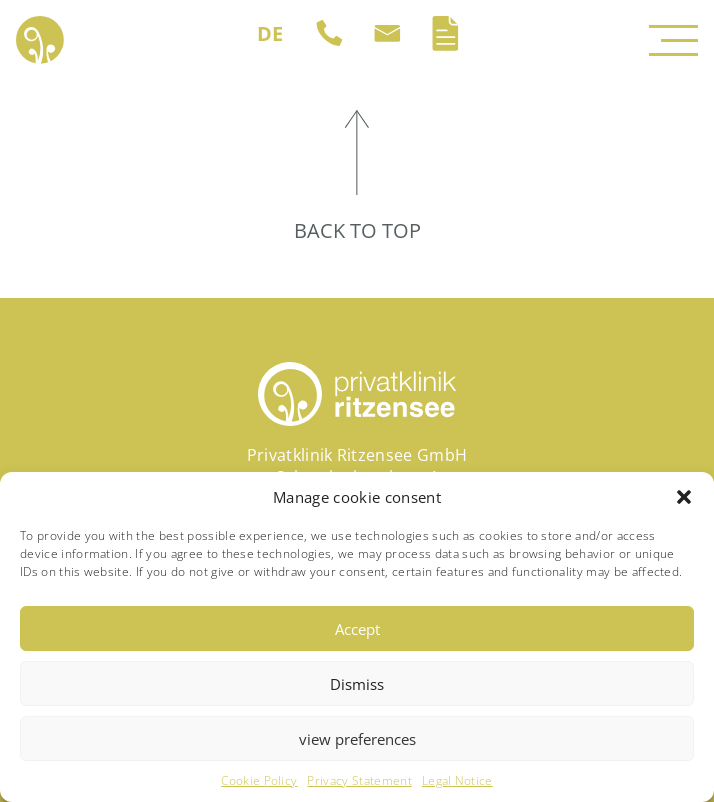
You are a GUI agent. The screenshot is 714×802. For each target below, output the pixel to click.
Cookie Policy (259, 780)
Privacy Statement (359, 780)
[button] (684, 497)
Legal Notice (457, 780)
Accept (357, 629)
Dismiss (357, 684)
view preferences (357, 739)
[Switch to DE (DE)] (270, 34)
